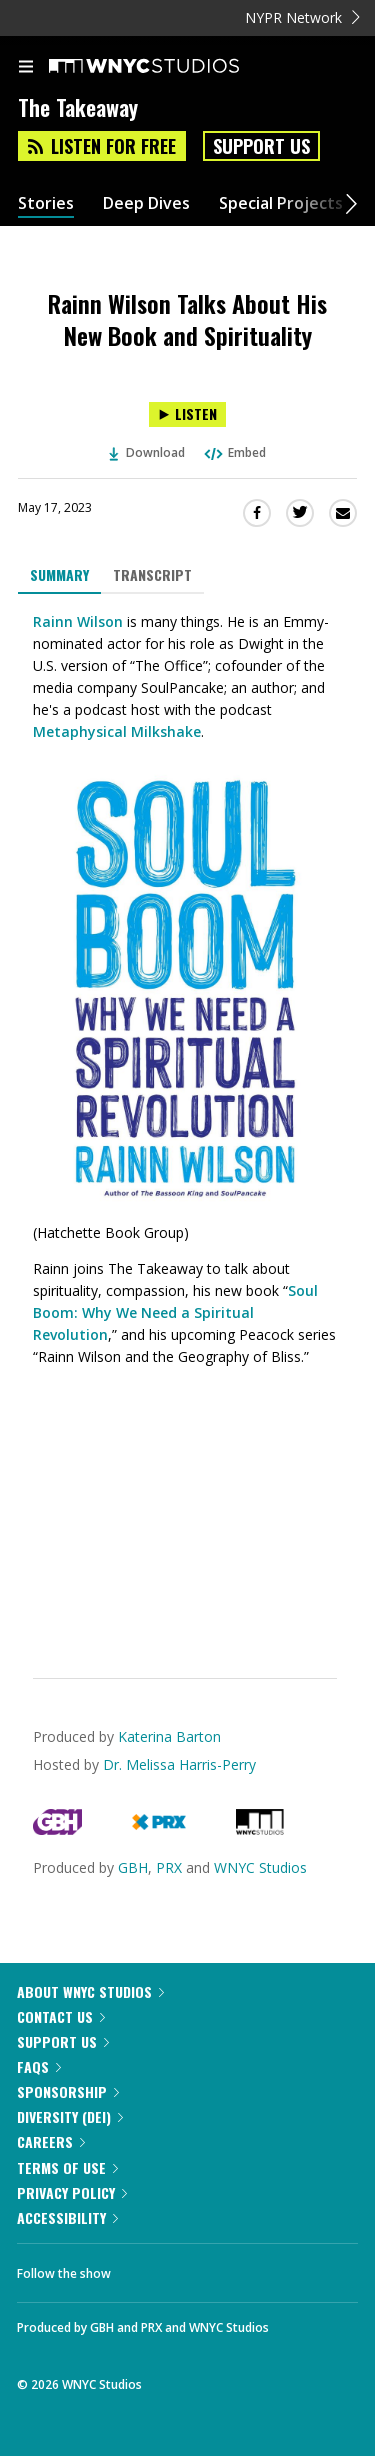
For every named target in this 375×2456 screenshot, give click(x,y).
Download (147, 452)
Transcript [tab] (152, 574)
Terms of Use (67, 2167)
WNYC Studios (260, 1867)
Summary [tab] (59, 574)
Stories (46, 203)
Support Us (261, 146)
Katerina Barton (169, 1736)
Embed (234, 452)
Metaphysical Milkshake (117, 731)
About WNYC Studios (90, 1991)
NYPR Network (302, 17)
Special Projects (281, 203)
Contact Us (61, 2016)
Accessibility (67, 2217)
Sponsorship (68, 2091)
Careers (51, 2141)
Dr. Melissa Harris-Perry (179, 1764)
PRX (169, 1867)
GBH (133, 1867)
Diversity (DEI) (70, 2116)
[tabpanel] (187, 1120)
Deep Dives (146, 203)
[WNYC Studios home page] (169, 67)
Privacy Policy (72, 2192)
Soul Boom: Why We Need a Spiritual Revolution (175, 1312)
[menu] (26, 68)
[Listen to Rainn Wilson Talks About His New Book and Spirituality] (187, 414)
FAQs (39, 2066)
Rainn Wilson (78, 621)
